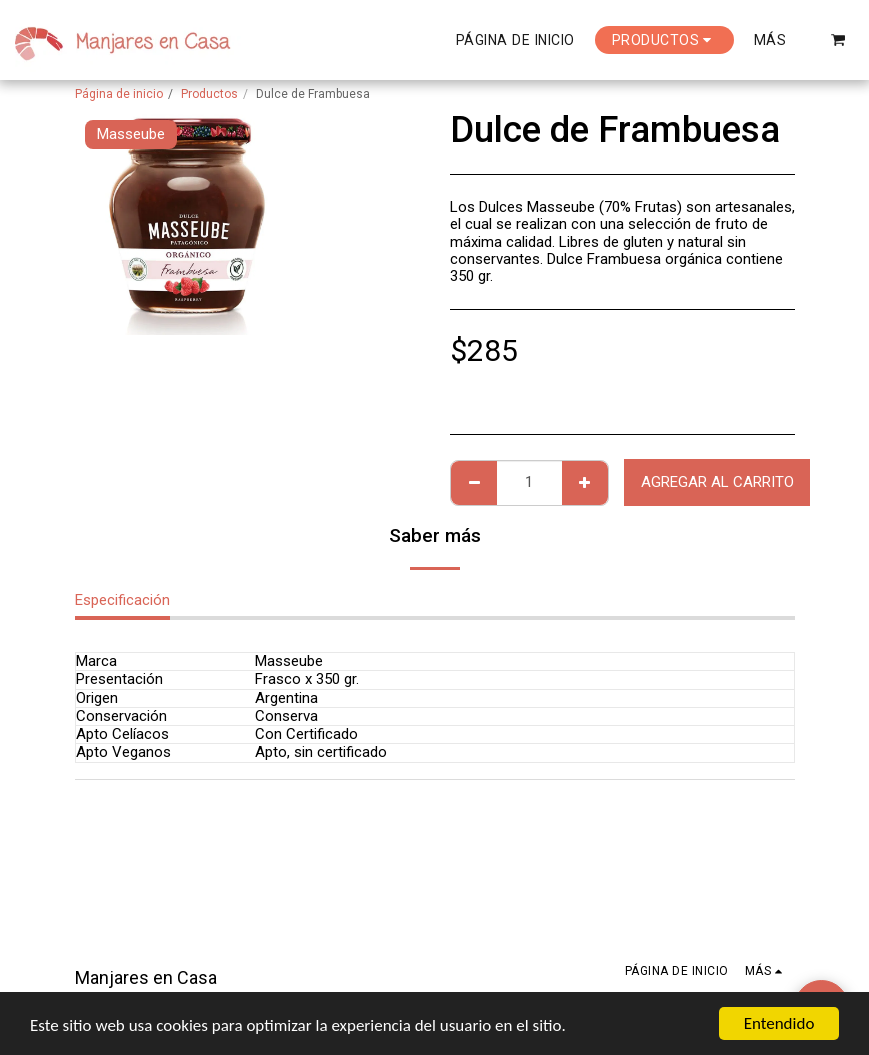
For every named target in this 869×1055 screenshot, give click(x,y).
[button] (838, 39)
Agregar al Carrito (717, 482)
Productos (209, 94)
